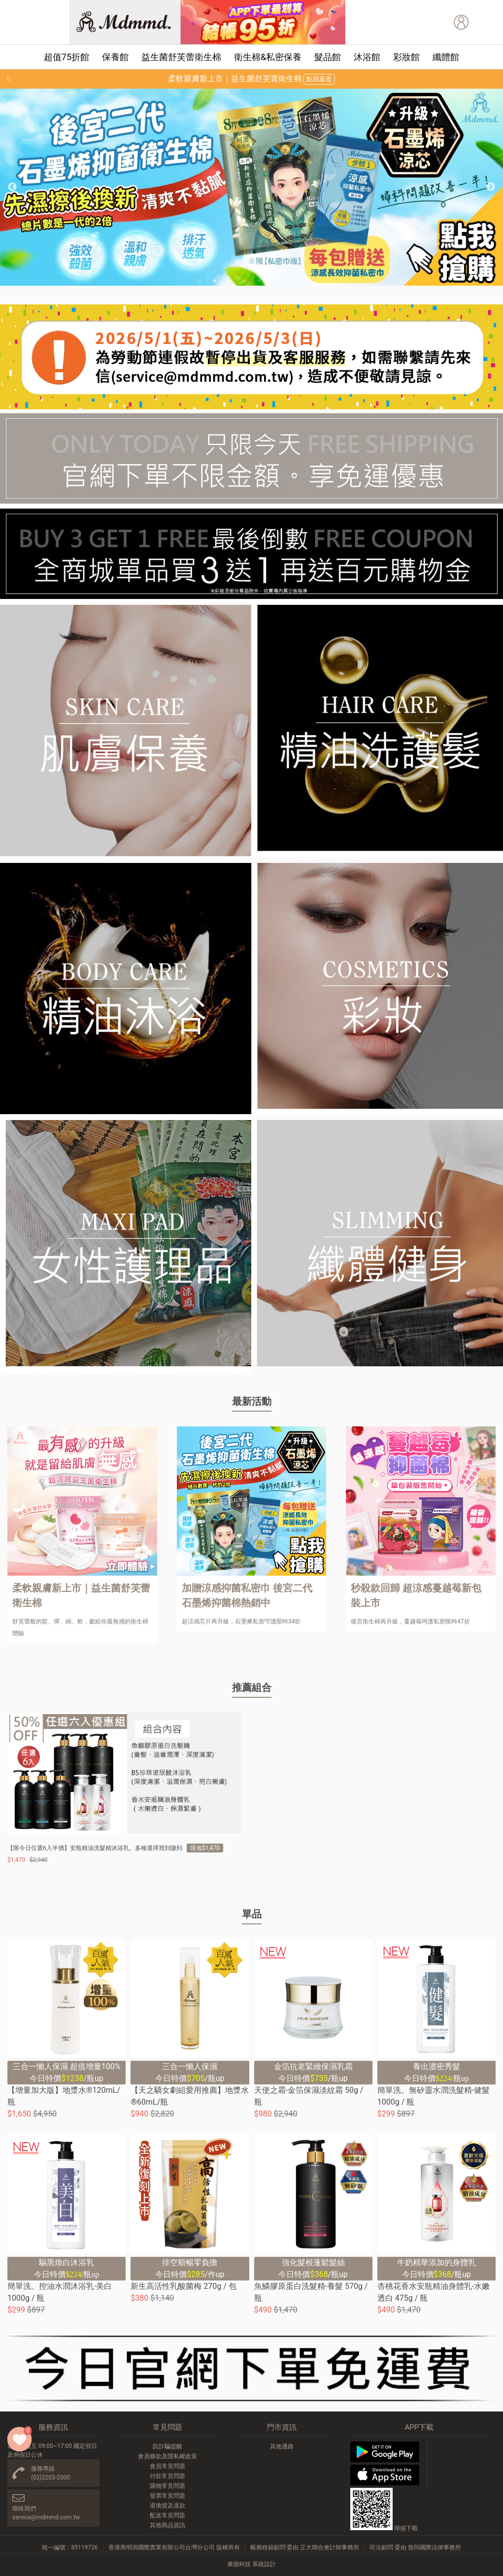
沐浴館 (367, 57)
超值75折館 (66, 57)
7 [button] (289, 281)
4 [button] (244, 281)
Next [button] (491, 187)
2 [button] (215, 281)
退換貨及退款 (167, 2505)
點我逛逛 (319, 79)
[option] (251, 187)
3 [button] (230, 281)
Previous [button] (12, 187)
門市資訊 (282, 2427)
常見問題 (167, 2427)
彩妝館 (406, 57)
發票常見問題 (167, 2495)
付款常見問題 (167, 2476)
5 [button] (259, 281)
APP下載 (419, 2427)
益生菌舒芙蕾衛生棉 (181, 57)
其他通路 (282, 2446)
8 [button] (303, 281)
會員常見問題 (167, 2466)
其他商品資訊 (167, 2525)
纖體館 (446, 57)
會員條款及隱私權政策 (167, 2456)
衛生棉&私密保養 (268, 57)
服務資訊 (53, 2427)
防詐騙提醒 (167, 2446)
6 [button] (274, 281)
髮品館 (327, 57)
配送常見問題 (167, 2515)
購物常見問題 (167, 2485)
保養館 (115, 57)
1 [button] (200, 281)
